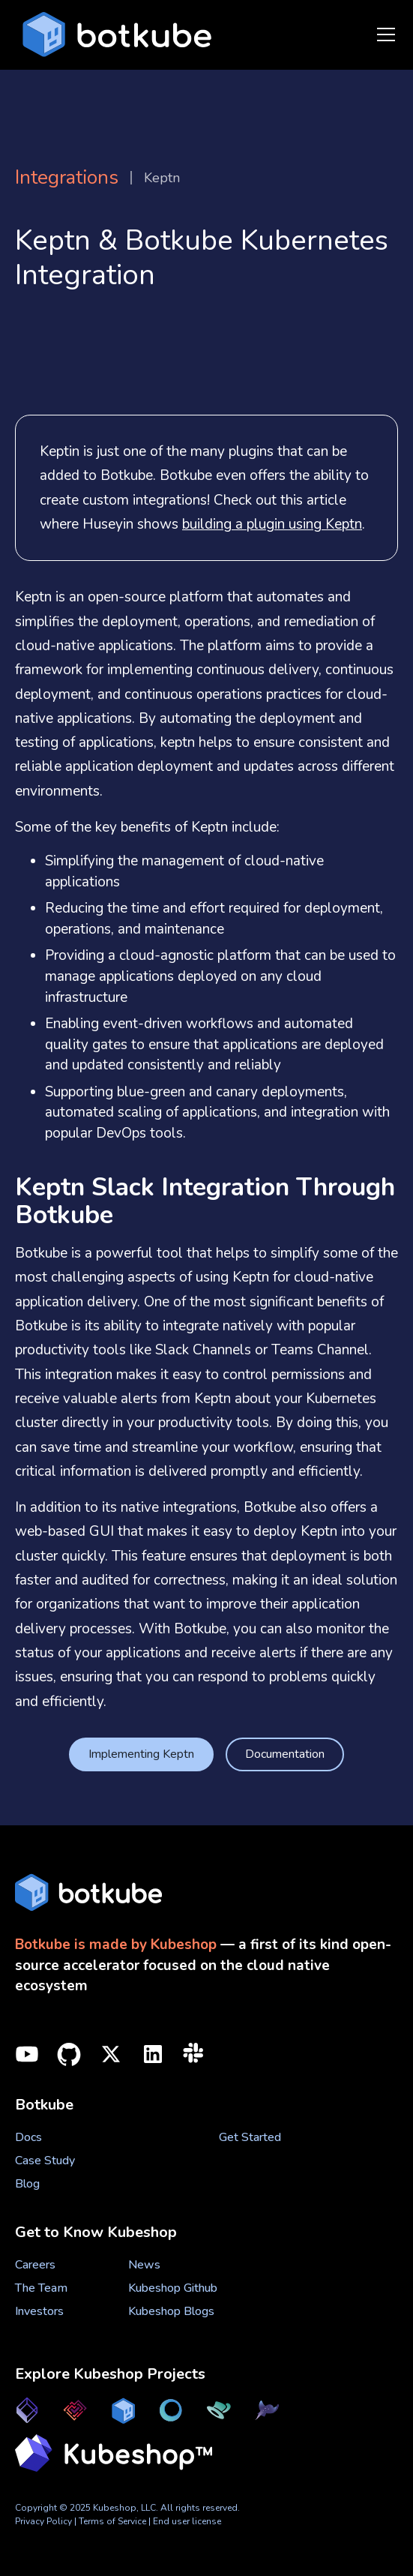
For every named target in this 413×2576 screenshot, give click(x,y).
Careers (35, 2265)
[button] (383, 34)
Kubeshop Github (172, 2288)
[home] (113, 35)
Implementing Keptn (141, 1754)
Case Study (45, 2160)
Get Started (250, 2137)
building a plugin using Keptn (272, 524)
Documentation (285, 1754)
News (144, 2265)
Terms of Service (113, 2521)
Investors (39, 2311)
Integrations (66, 177)
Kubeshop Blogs (171, 2311)
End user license (187, 2521)
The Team (41, 2288)
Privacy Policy (43, 2521)
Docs (28, 2137)
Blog (27, 2184)
